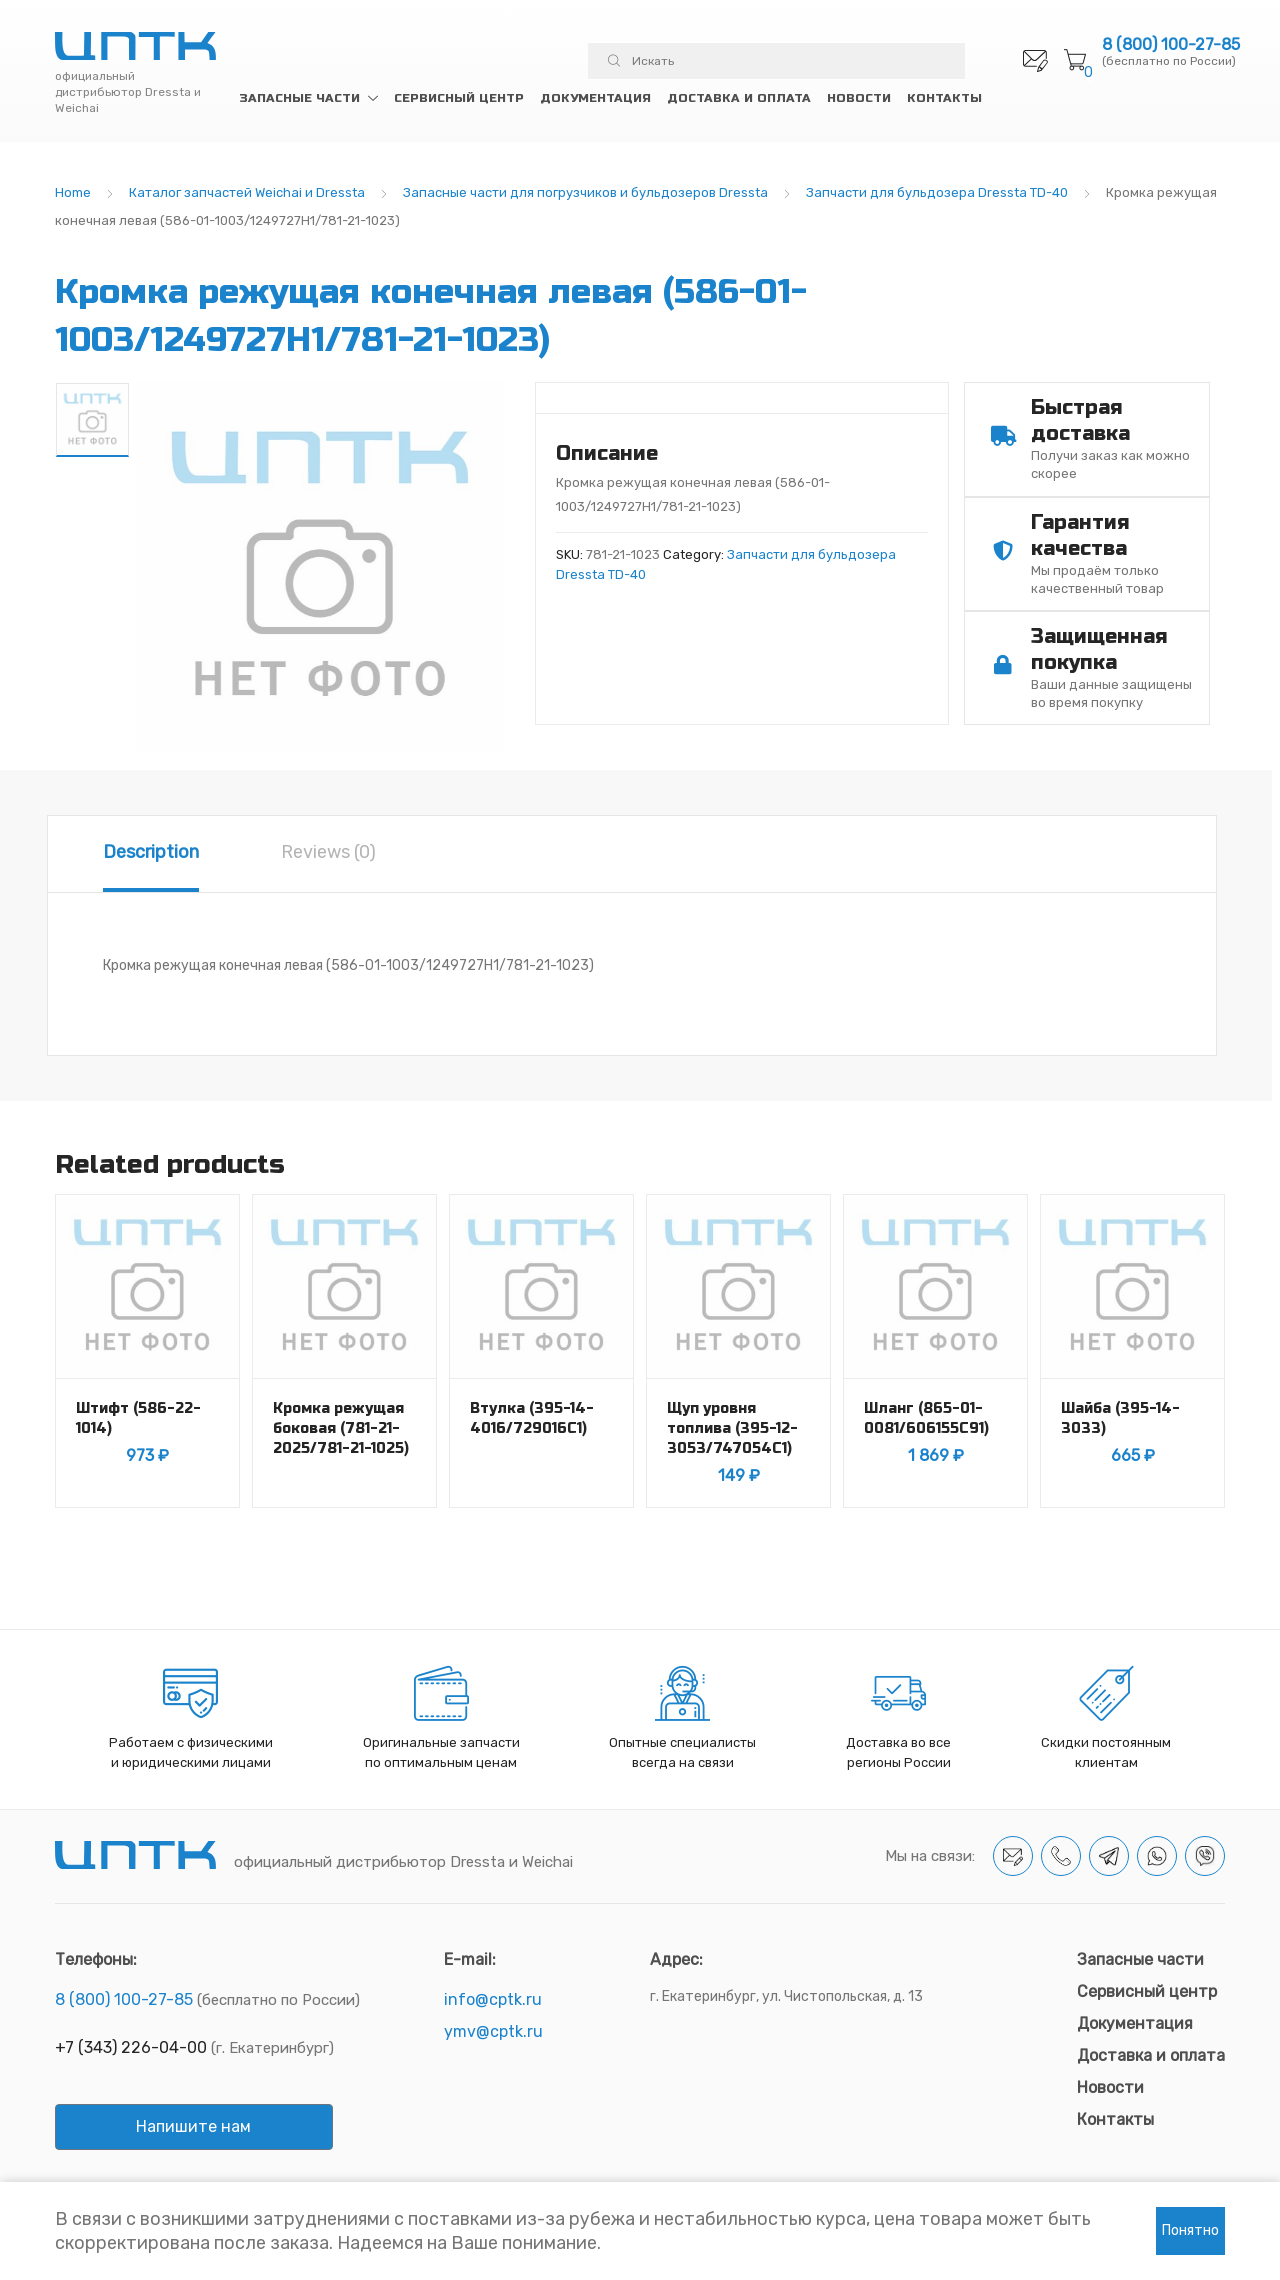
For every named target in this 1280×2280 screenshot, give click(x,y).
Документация (595, 98)
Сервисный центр (459, 98)
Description (151, 852)
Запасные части (299, 98)
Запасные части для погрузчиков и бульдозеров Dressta (585, 192)
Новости (859, 98)
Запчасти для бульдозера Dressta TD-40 (937, 192)
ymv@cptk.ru (493, 2031)
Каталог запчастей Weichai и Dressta (247, 192)
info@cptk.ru (493, 1999)
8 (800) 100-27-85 (1171, 45)
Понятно (1190, 2230)
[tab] (151, 854)
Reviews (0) (328, 852)
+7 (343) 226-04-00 (131, 2047)
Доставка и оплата (739, 98)
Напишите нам (193, 2126)
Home (73, 192)
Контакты (944, 98)
